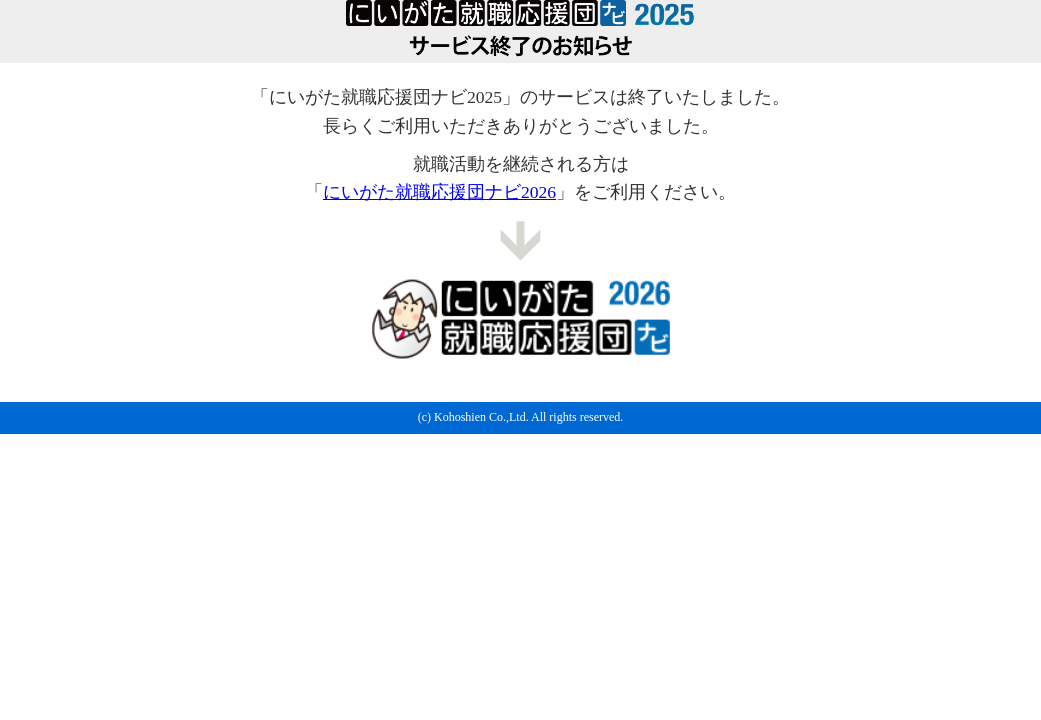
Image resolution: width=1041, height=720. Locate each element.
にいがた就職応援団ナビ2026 (439, 192)
